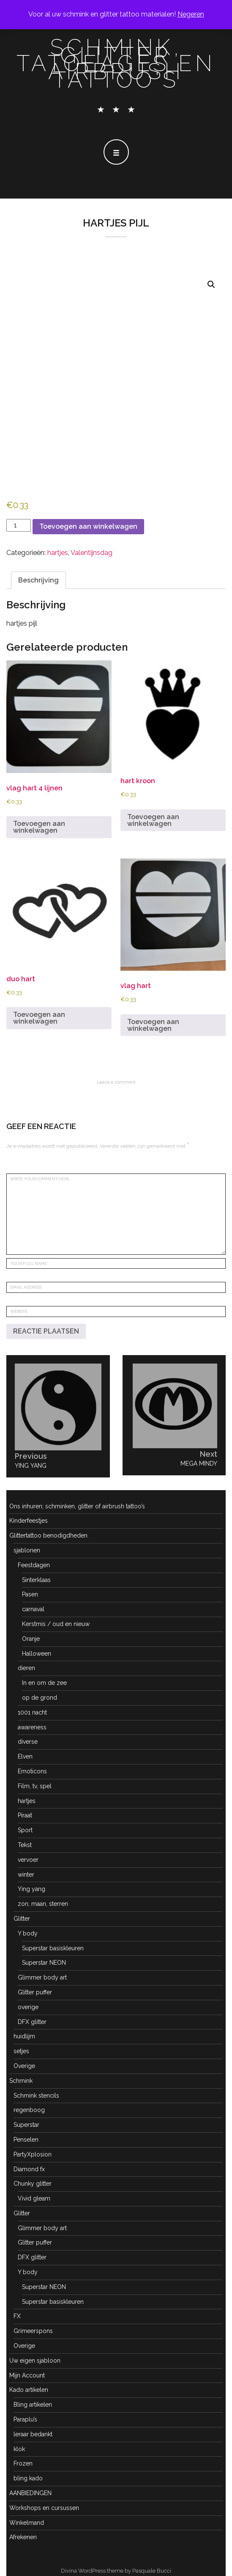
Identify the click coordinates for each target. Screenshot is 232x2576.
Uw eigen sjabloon (34, 2360)
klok (19, 2449)
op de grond (39, 1697)
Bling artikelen (33, 2404)
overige (28, 2007)
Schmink (21, 2080)
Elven (25, 1756)
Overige (24, 2065)
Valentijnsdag (91, 553)
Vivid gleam (34, 2198)
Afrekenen (23, 2537)
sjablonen (27, 1550)
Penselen (26, 2139)
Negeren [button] (190, 14)
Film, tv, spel (35, 1786)
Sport (25, 1830)
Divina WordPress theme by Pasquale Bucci (116, 2571)
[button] (211, 284)
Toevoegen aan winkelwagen (88, 526)
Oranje (31, 1638)
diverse (28, 1741)
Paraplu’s (25, 2419)
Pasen (30, 1594)
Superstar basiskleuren (53, 1948)
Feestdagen (34, 1565)
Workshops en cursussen (44, 2507)
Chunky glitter (33, 2183)
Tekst (25, 1845)
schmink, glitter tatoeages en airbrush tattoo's (116, 63)
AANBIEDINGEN (30, 2493)
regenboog (29, 2110)
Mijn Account (27, 2375)
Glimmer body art (42, 1977)
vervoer (28, 1859)
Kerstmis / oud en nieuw (56, 1624)
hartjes (57, 553)
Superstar (26, 2124)
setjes (21, 2051)
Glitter (22, 1918)
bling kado (28, 2478)
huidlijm (24, 2036)
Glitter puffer (35, 1992)
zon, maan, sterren (43, 1903)
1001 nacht (32, 1712)
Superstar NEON (44, 1962)
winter (26, 1874)
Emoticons (32, 1771)
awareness (32, 1727)
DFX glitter (32, 2021)
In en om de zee (44, 1682)
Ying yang (31, 1889)
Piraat (25, 1815)
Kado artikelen (28, 2389)
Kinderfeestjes (28, 1520)
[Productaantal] (18, 525)
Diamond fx (29, 2169)
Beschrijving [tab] (38, 580)
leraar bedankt (33, 2434)
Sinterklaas (36, 1580)
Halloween (36, 1653)
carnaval (33, 1609)
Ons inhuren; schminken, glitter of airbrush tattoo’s (77, 1506)
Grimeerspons (33, 2331)
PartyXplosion (33, 2154)
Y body (28, 1933)
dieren (26, 1668)
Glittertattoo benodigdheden (48, 1535)
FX (17, 2316)
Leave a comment (116, 1082)
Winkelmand (26, 2522)
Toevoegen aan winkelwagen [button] (39, 827)
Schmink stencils (36, 2095)
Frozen (23, 2463)
